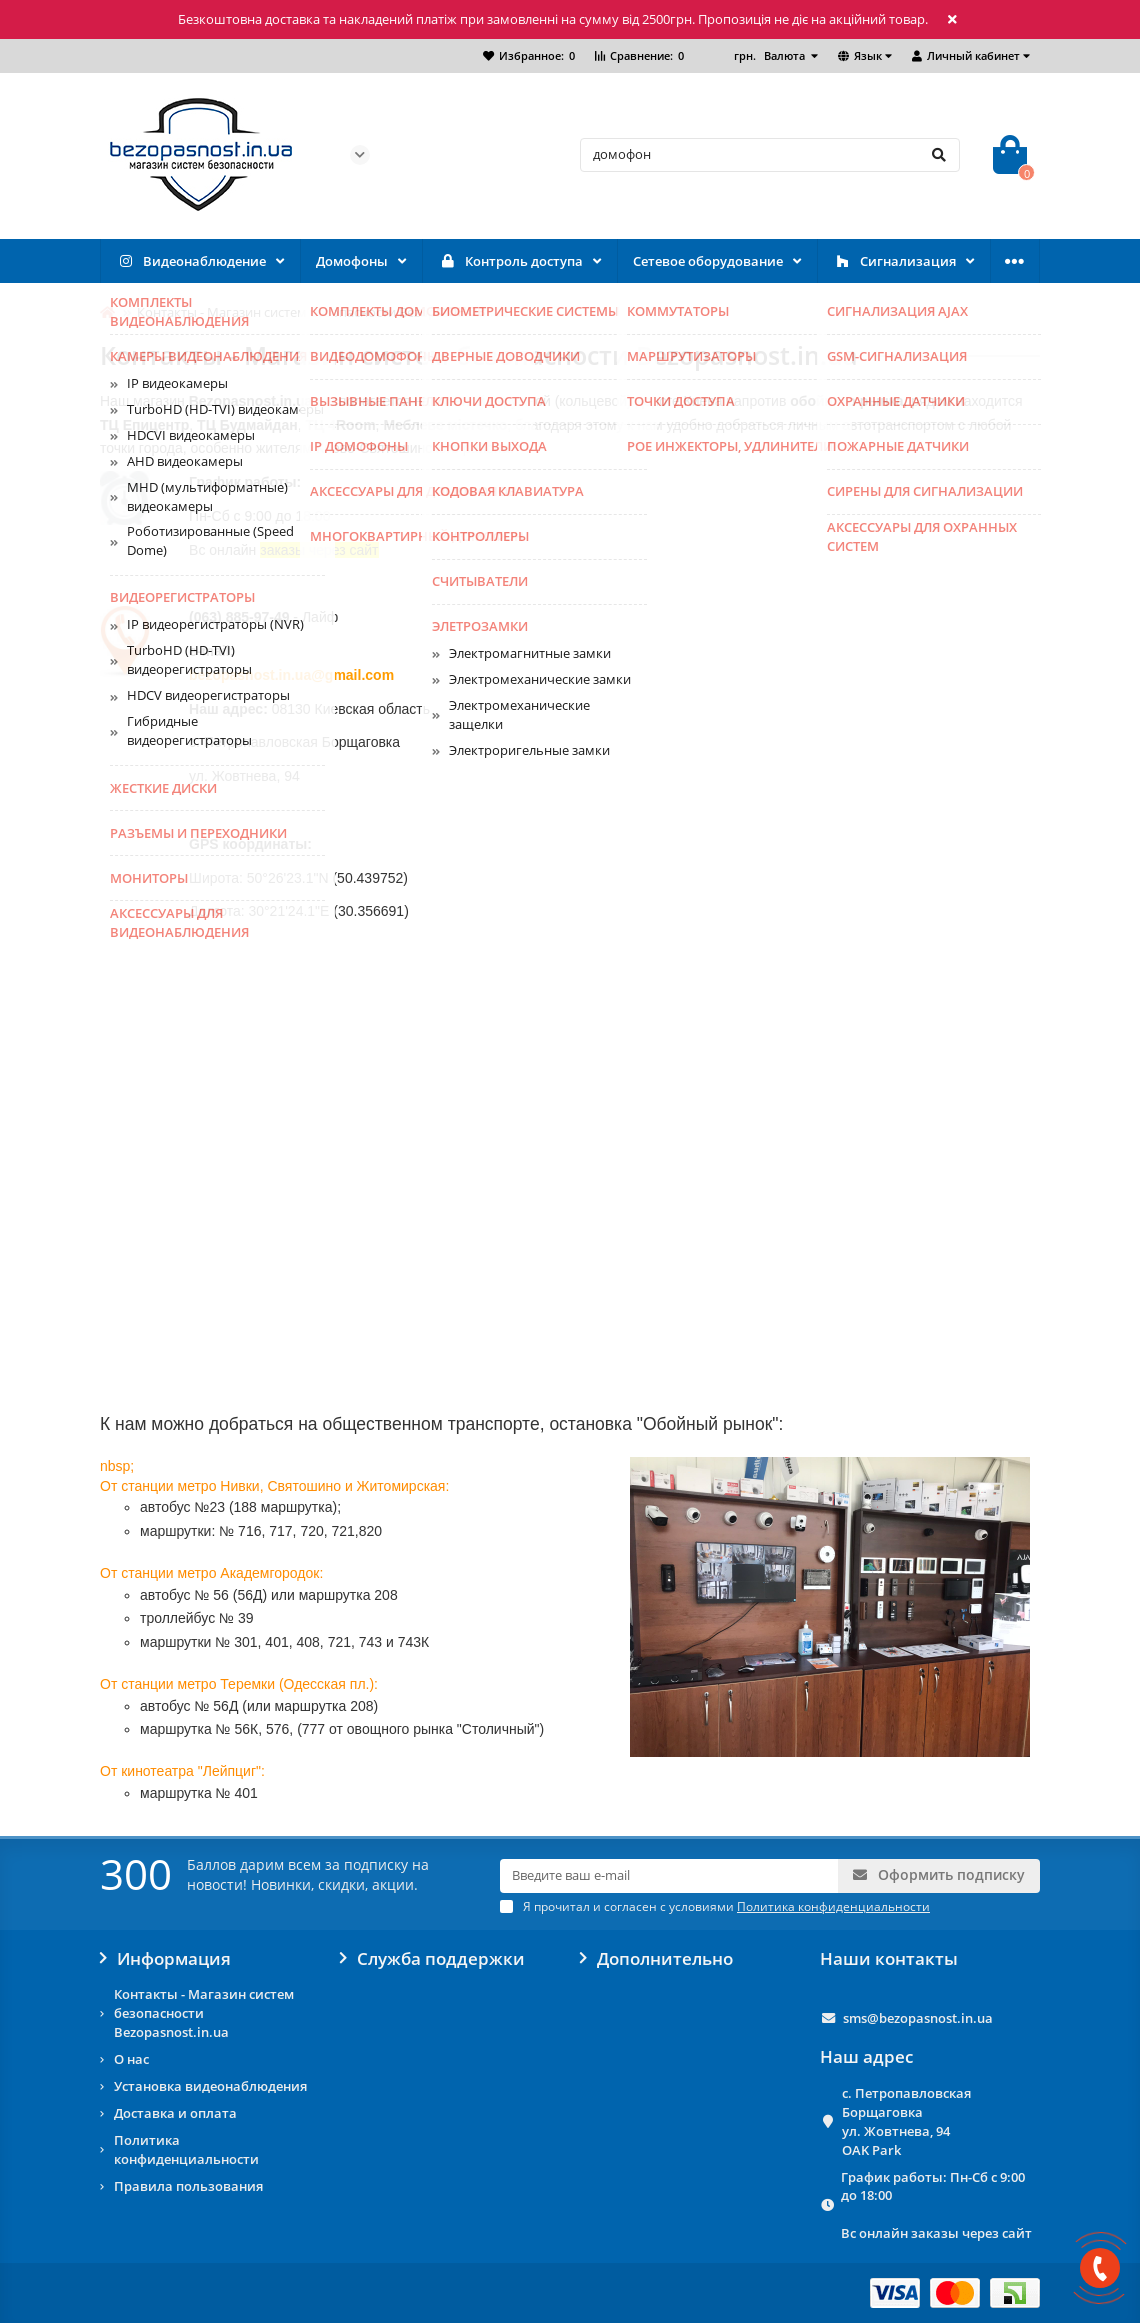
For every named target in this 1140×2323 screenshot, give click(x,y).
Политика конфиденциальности (186, 2149)
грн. (771, 55)
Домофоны (352, 261)
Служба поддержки (432, 1959)
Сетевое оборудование (708, 261)
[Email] (669, 1876)
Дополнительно (656, 1959)
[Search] (770, 155)
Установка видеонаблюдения (210, 2086)
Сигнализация (894, 261)
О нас (131, 2059)
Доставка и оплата (175, 2113)
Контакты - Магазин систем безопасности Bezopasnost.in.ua (204, 2013)
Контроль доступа (510, 261)
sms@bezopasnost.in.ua (918, 2018)
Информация (165, 1959)
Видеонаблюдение (191, 261)
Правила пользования (188, 2186)
